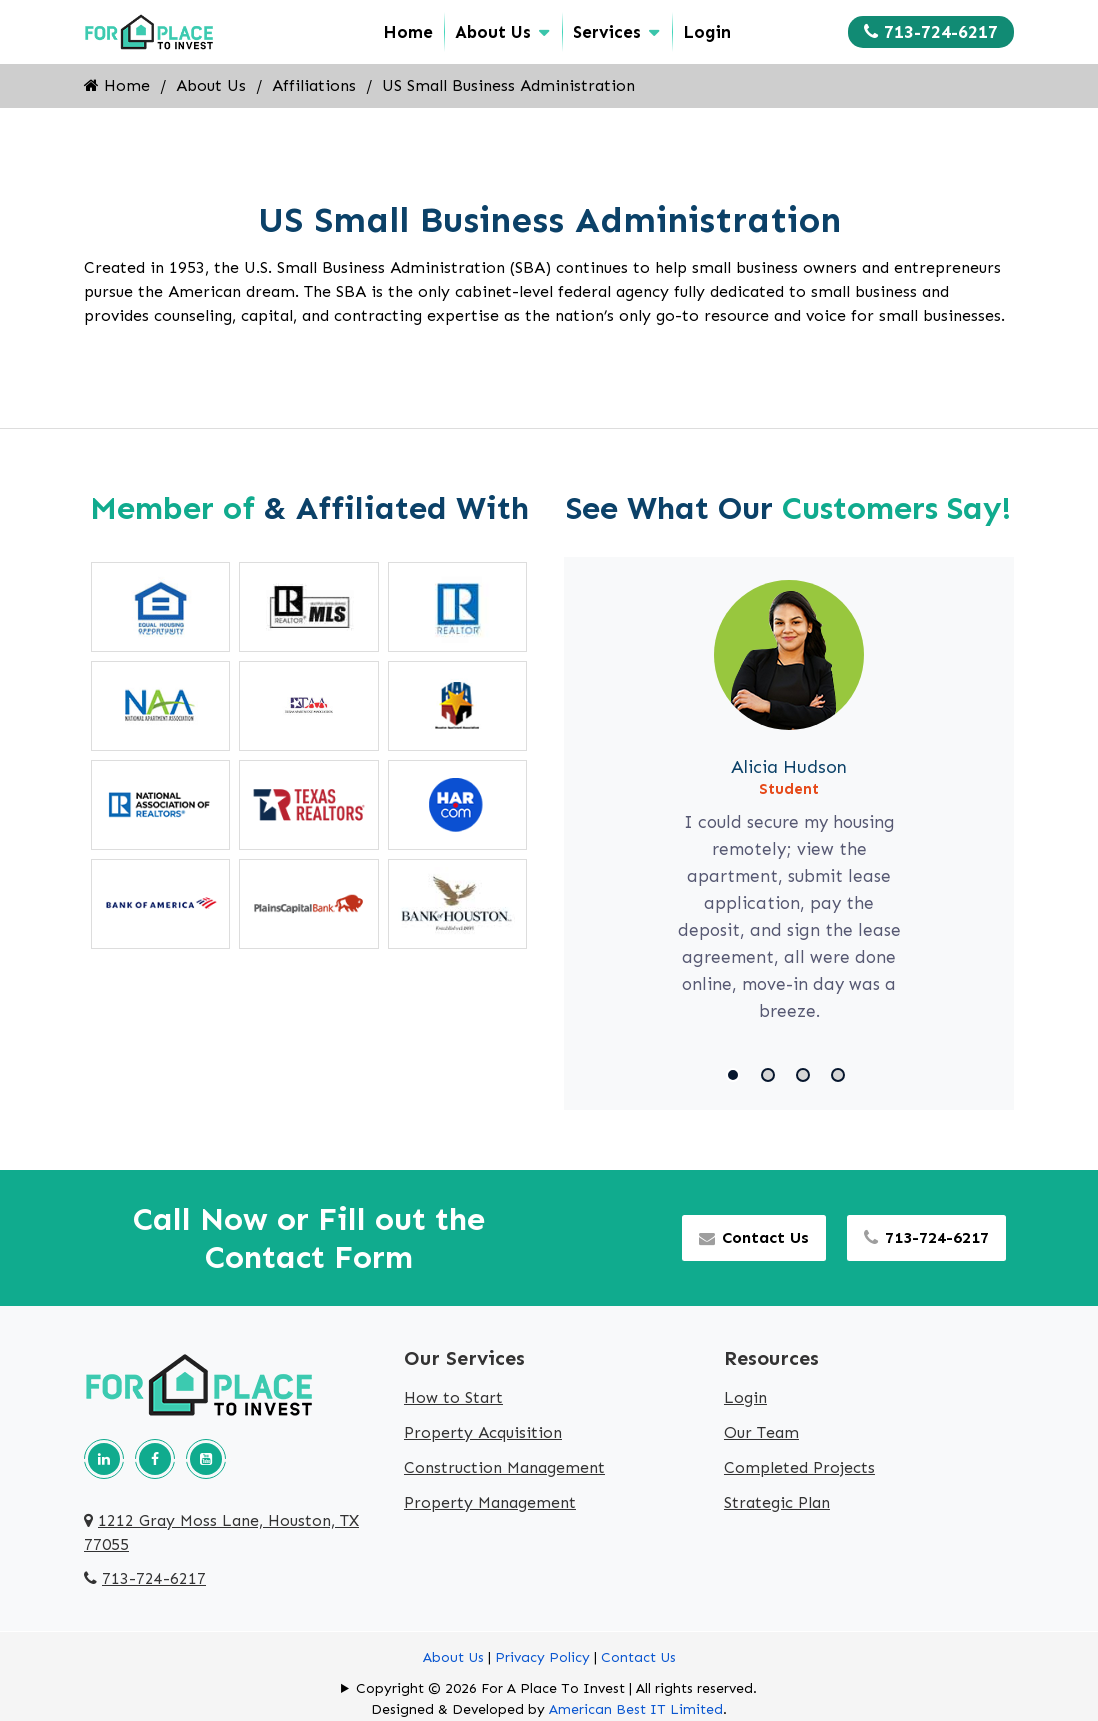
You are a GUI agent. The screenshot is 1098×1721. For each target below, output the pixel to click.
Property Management (490, 1502)
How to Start (453, 1397)
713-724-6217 (931, 32)
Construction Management (504, 1467)
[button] (736, 1075)
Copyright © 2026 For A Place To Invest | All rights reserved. (556, 1688)
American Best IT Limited (636, 1709)
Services (607, 32)
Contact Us (754, 1237)
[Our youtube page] (206, 1459)
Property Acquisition (483, 1432)
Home (408, 32)
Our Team (761, 1432)
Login (707, 32)
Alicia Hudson (789, 767)
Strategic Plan (777, 1502)
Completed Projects (799, 1467)
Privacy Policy (542, 1657)
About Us (493, 32)
